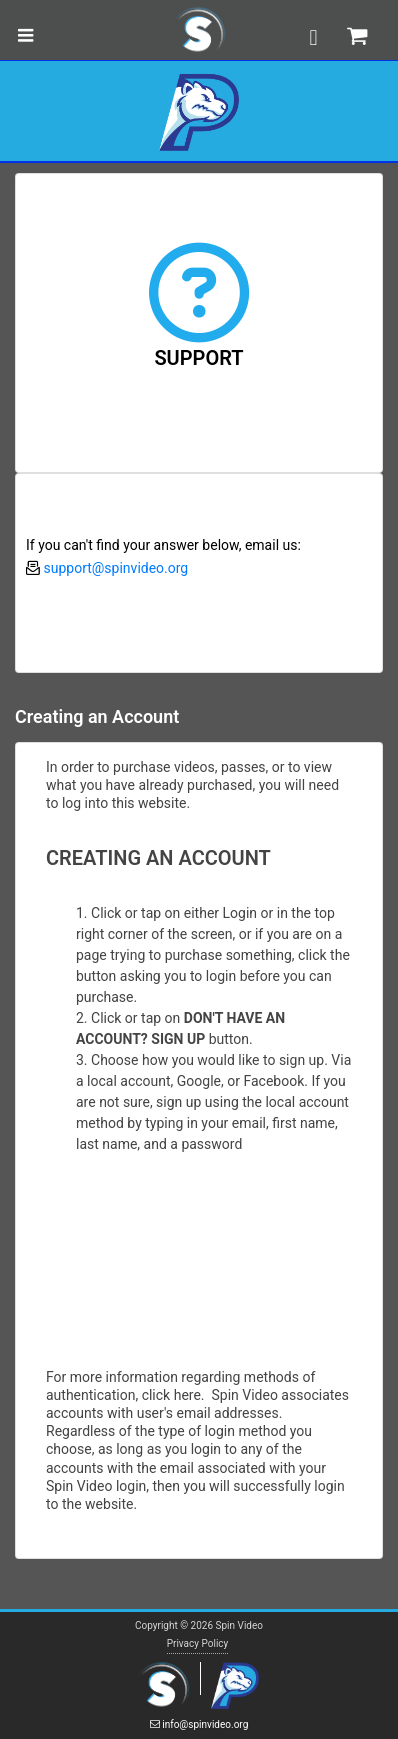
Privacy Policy (198, 1643)
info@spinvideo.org (199, 1724)
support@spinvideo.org (115, 568)
